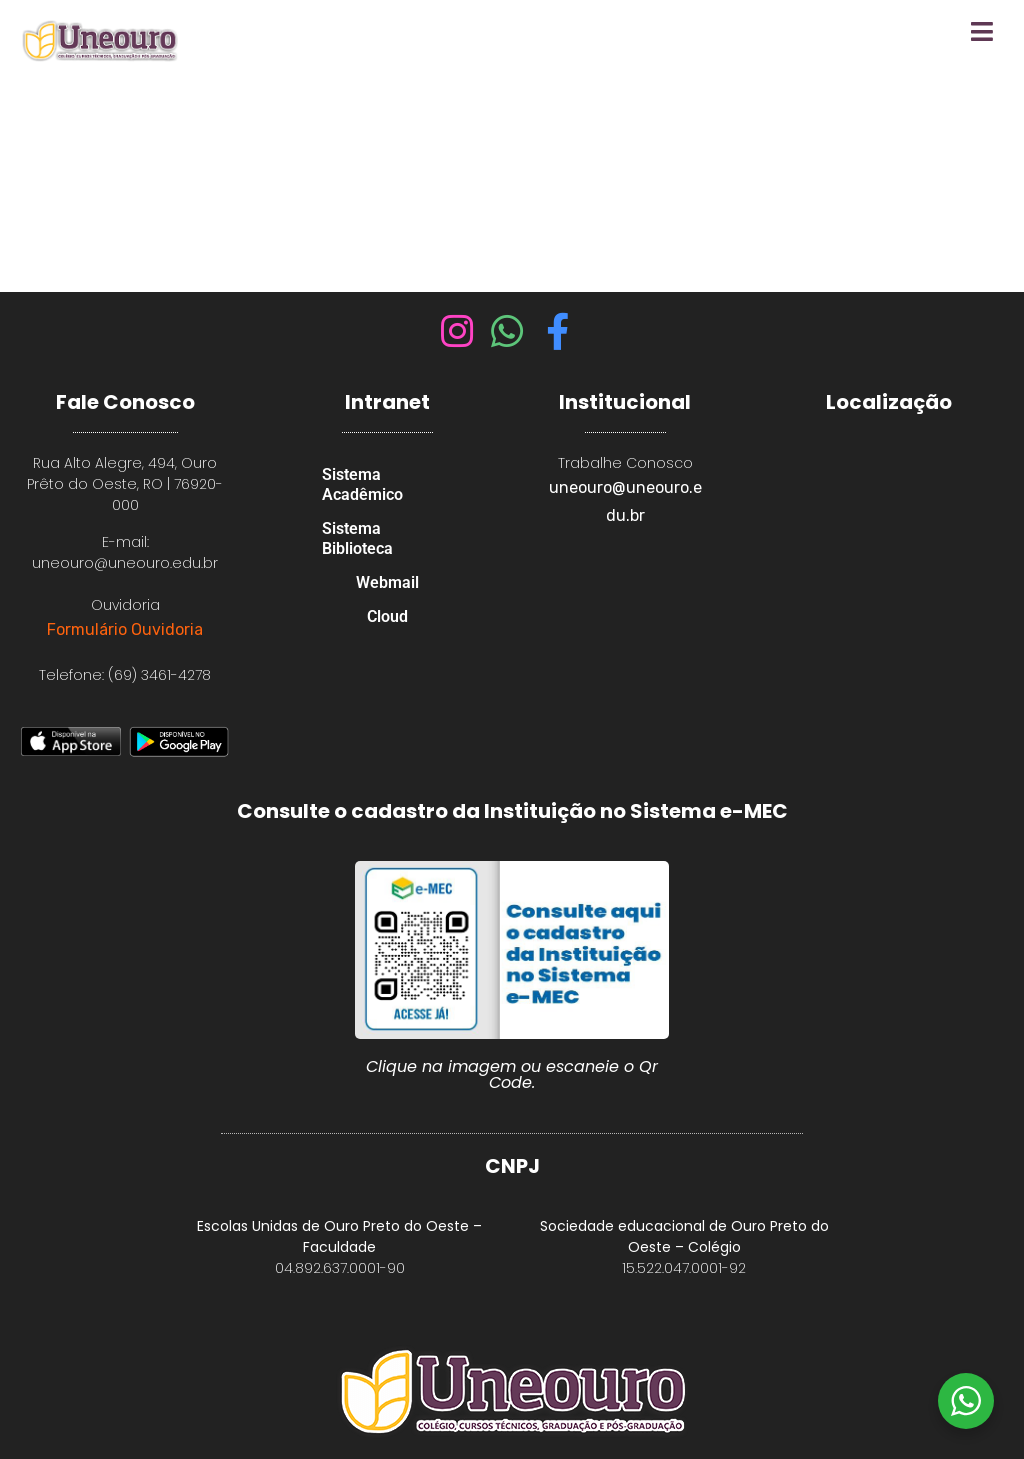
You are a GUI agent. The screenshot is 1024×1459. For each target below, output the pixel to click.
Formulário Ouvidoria (125, 629)
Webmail (387, 582)
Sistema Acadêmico (362, 484)
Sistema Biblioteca (357, 538)
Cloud (387, 616)
